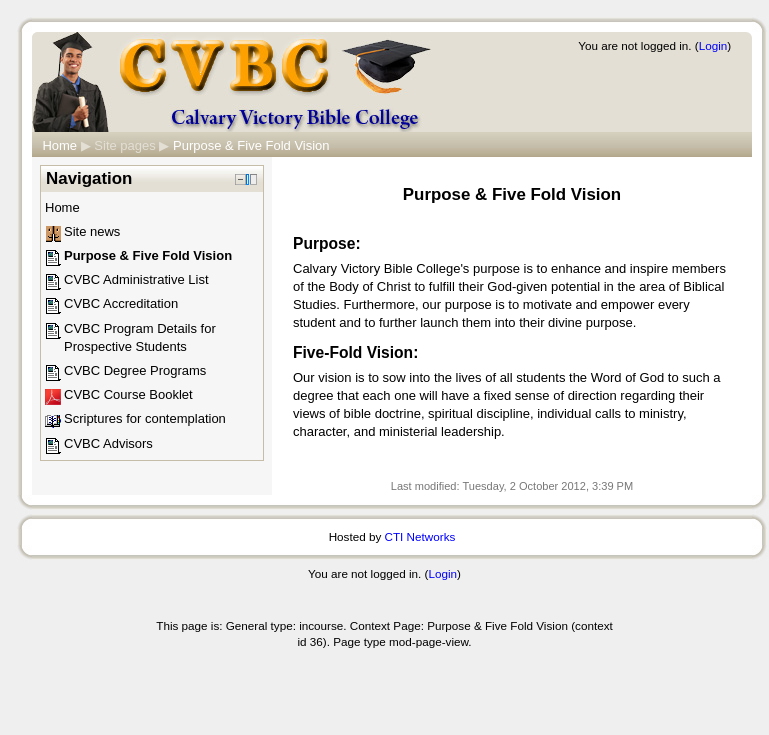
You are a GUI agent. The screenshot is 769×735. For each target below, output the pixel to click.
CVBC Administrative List (136, 279)
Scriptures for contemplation (145, 418)
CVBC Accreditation (121, 303)
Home (59, 145)
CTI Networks (420, 536)
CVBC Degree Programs (135, 370)
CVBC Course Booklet (128, 394)
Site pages (124, 145)
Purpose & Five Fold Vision (251, 145)
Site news (92, 231)
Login (713, 45)
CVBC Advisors (108, 443)
